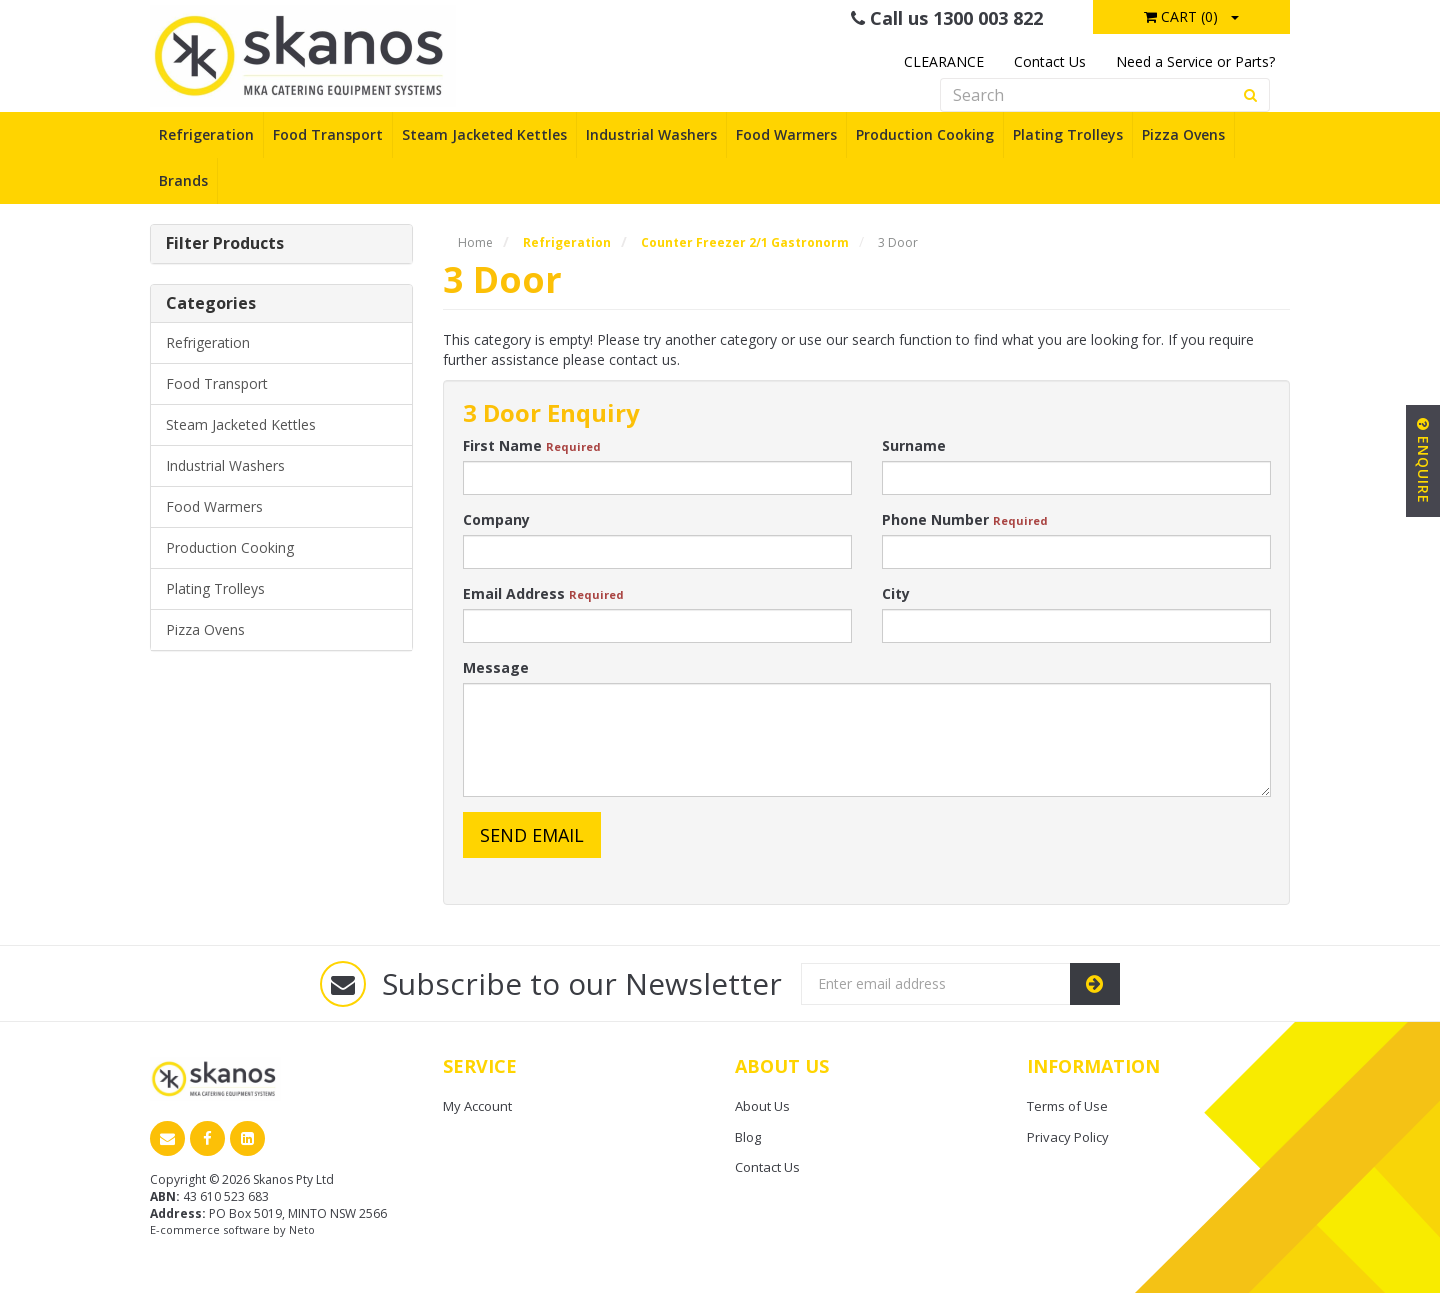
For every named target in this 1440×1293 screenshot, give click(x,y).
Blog (748, 1137)
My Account (477, 1106)
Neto (302, 1229)
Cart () (1181, 16)
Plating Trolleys (1068, 134)
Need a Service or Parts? (1195, 61)
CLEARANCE (944, 61)
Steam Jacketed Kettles (484, 134)
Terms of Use (1067, 1106)
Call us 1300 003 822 (947, 18)
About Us (762, 1106)
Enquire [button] (1423, 461)
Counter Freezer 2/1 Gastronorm (745, 242)
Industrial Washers (651, 134)
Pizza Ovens (1183, 134)
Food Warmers (786, 134)
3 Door (898, 242)
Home (475, 242)
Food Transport (328, 134)
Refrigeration (206, 134)
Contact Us (1050, 61)
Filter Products (225, 244)
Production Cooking (925, 134)
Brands (183, 180)
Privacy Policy (1068, 1137)
